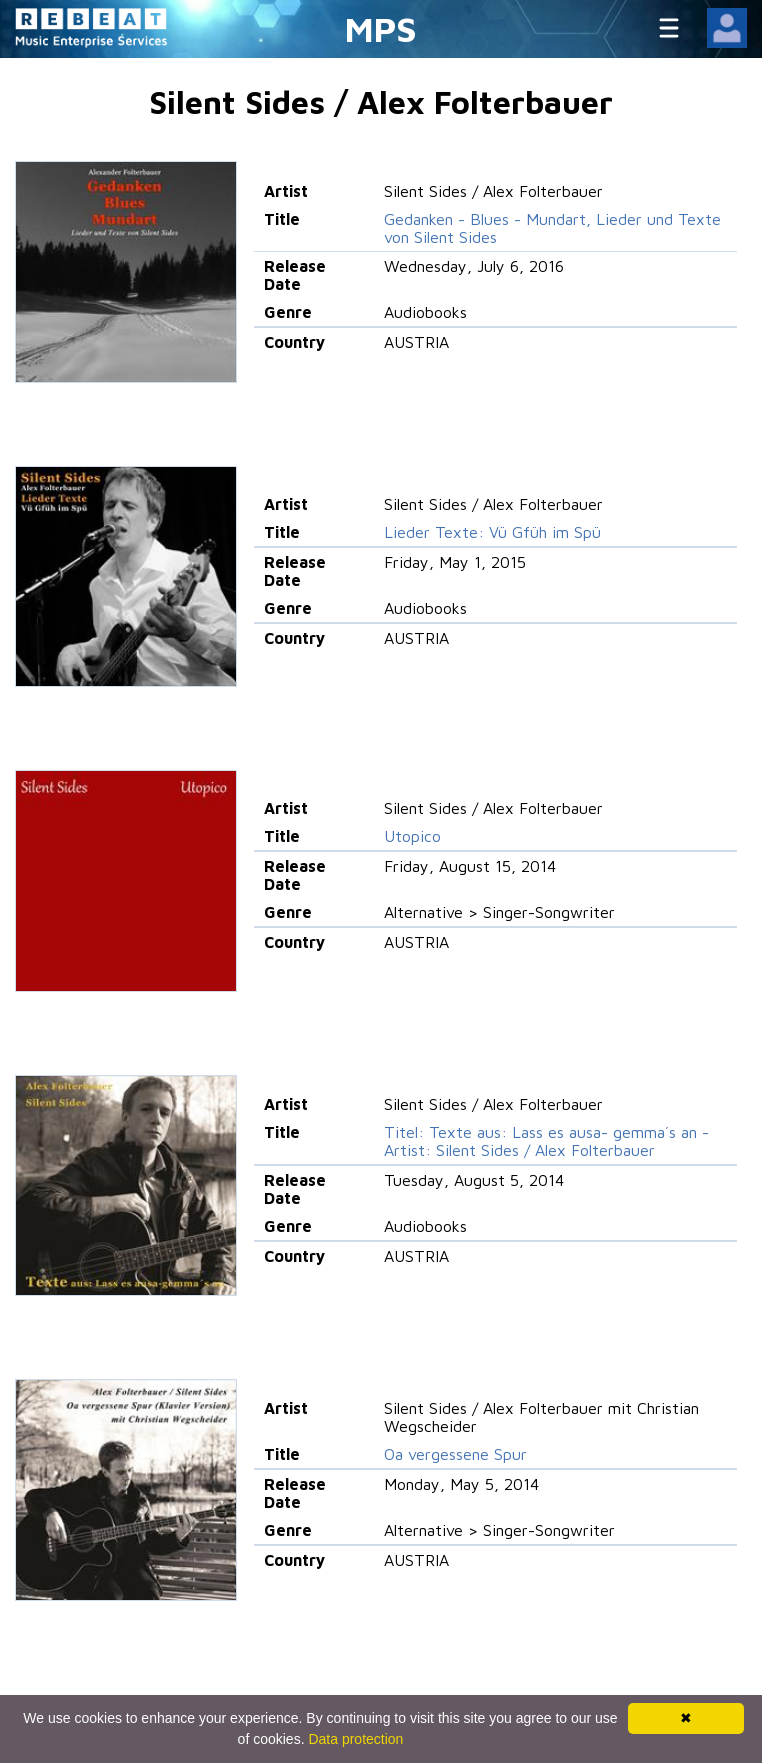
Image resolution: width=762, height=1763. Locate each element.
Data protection (355, 1739)
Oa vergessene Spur (455, 1454)
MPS (381, 28)
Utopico (412, 836)
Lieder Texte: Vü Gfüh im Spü (492, 532)
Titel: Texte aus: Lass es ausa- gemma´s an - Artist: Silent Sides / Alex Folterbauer (546, 1141)
